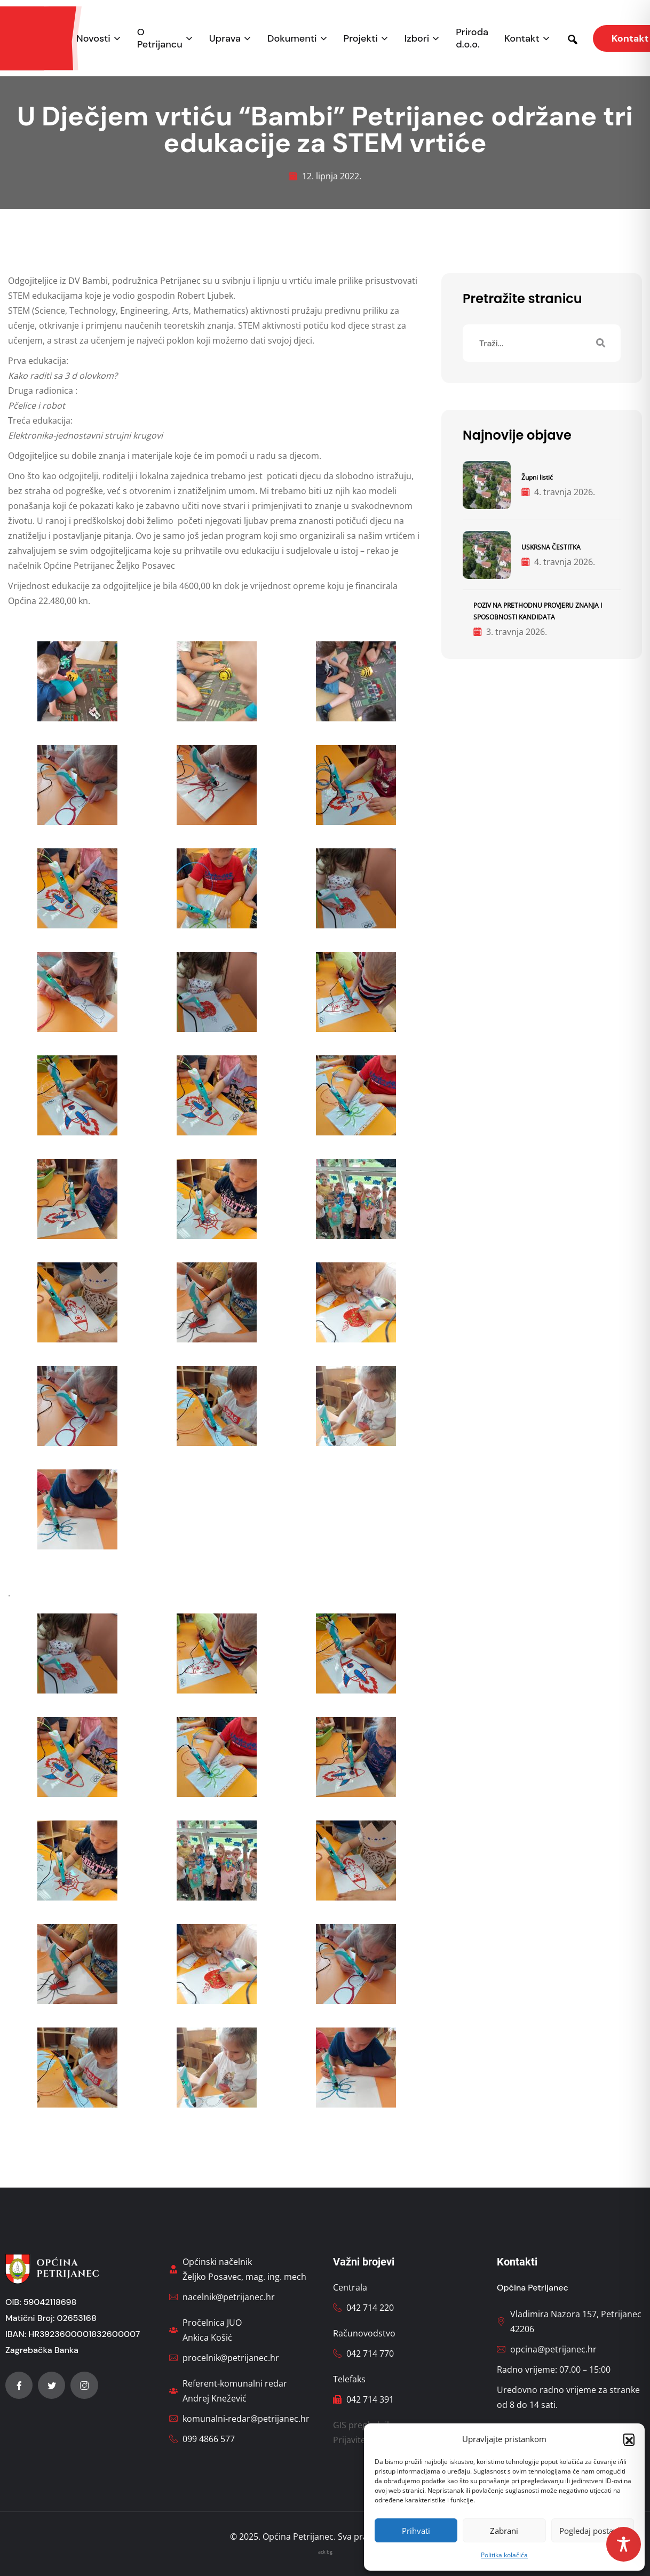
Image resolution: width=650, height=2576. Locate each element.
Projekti (361, 39)
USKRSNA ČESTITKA (551, 547)
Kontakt (522, 39)
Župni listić (537, 477)
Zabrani (504, 2530)
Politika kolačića (504, 2554)
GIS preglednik (362, 2425)
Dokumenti (291, 39)
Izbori (417, 39)
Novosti (93, 39)
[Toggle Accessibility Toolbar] (623, 2544)
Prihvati (416, 2530)
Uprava (225, 39)
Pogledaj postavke (592, 2530)
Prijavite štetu (361, 2440)
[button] (628, 2439)
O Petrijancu (160, 38)
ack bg (325, 2551)
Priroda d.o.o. (472, 38)
